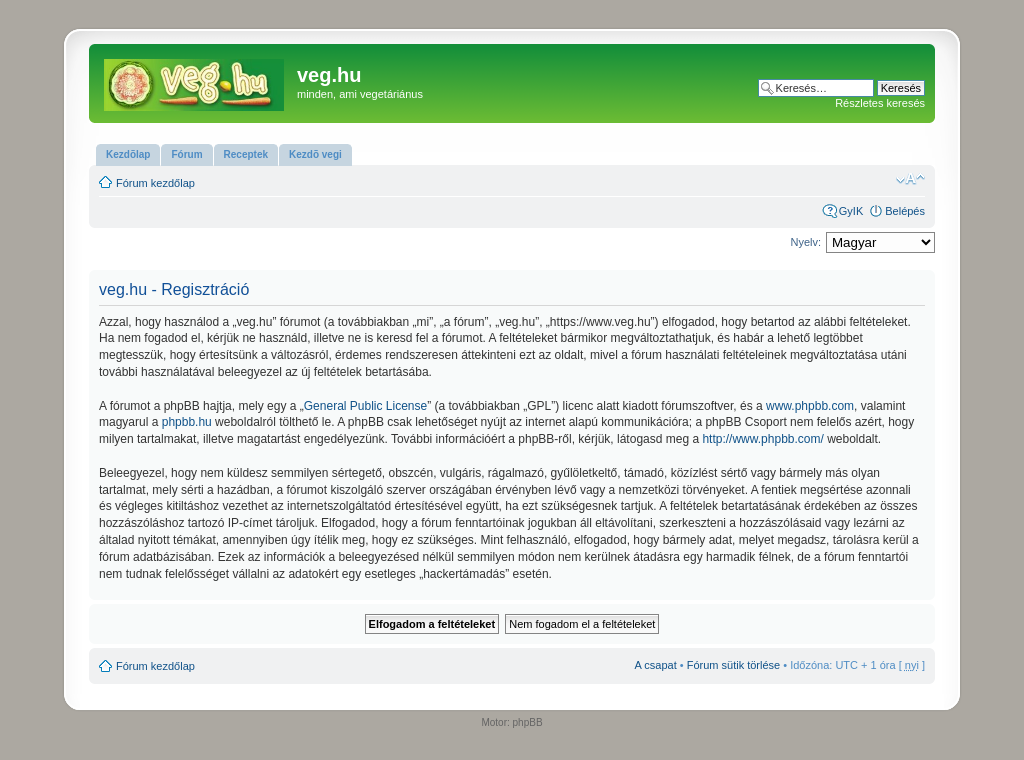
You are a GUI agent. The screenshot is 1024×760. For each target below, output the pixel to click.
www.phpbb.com (810, 406)
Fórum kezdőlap (155, 183)
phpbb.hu (187, 422)
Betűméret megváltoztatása (910, 179)
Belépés (905, 211)
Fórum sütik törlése (734, 665)
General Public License (365, 406)
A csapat (656, 665)
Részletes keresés (880, 103)
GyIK (851, 211)
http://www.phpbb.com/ (762, 439)
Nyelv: (805, 242)
